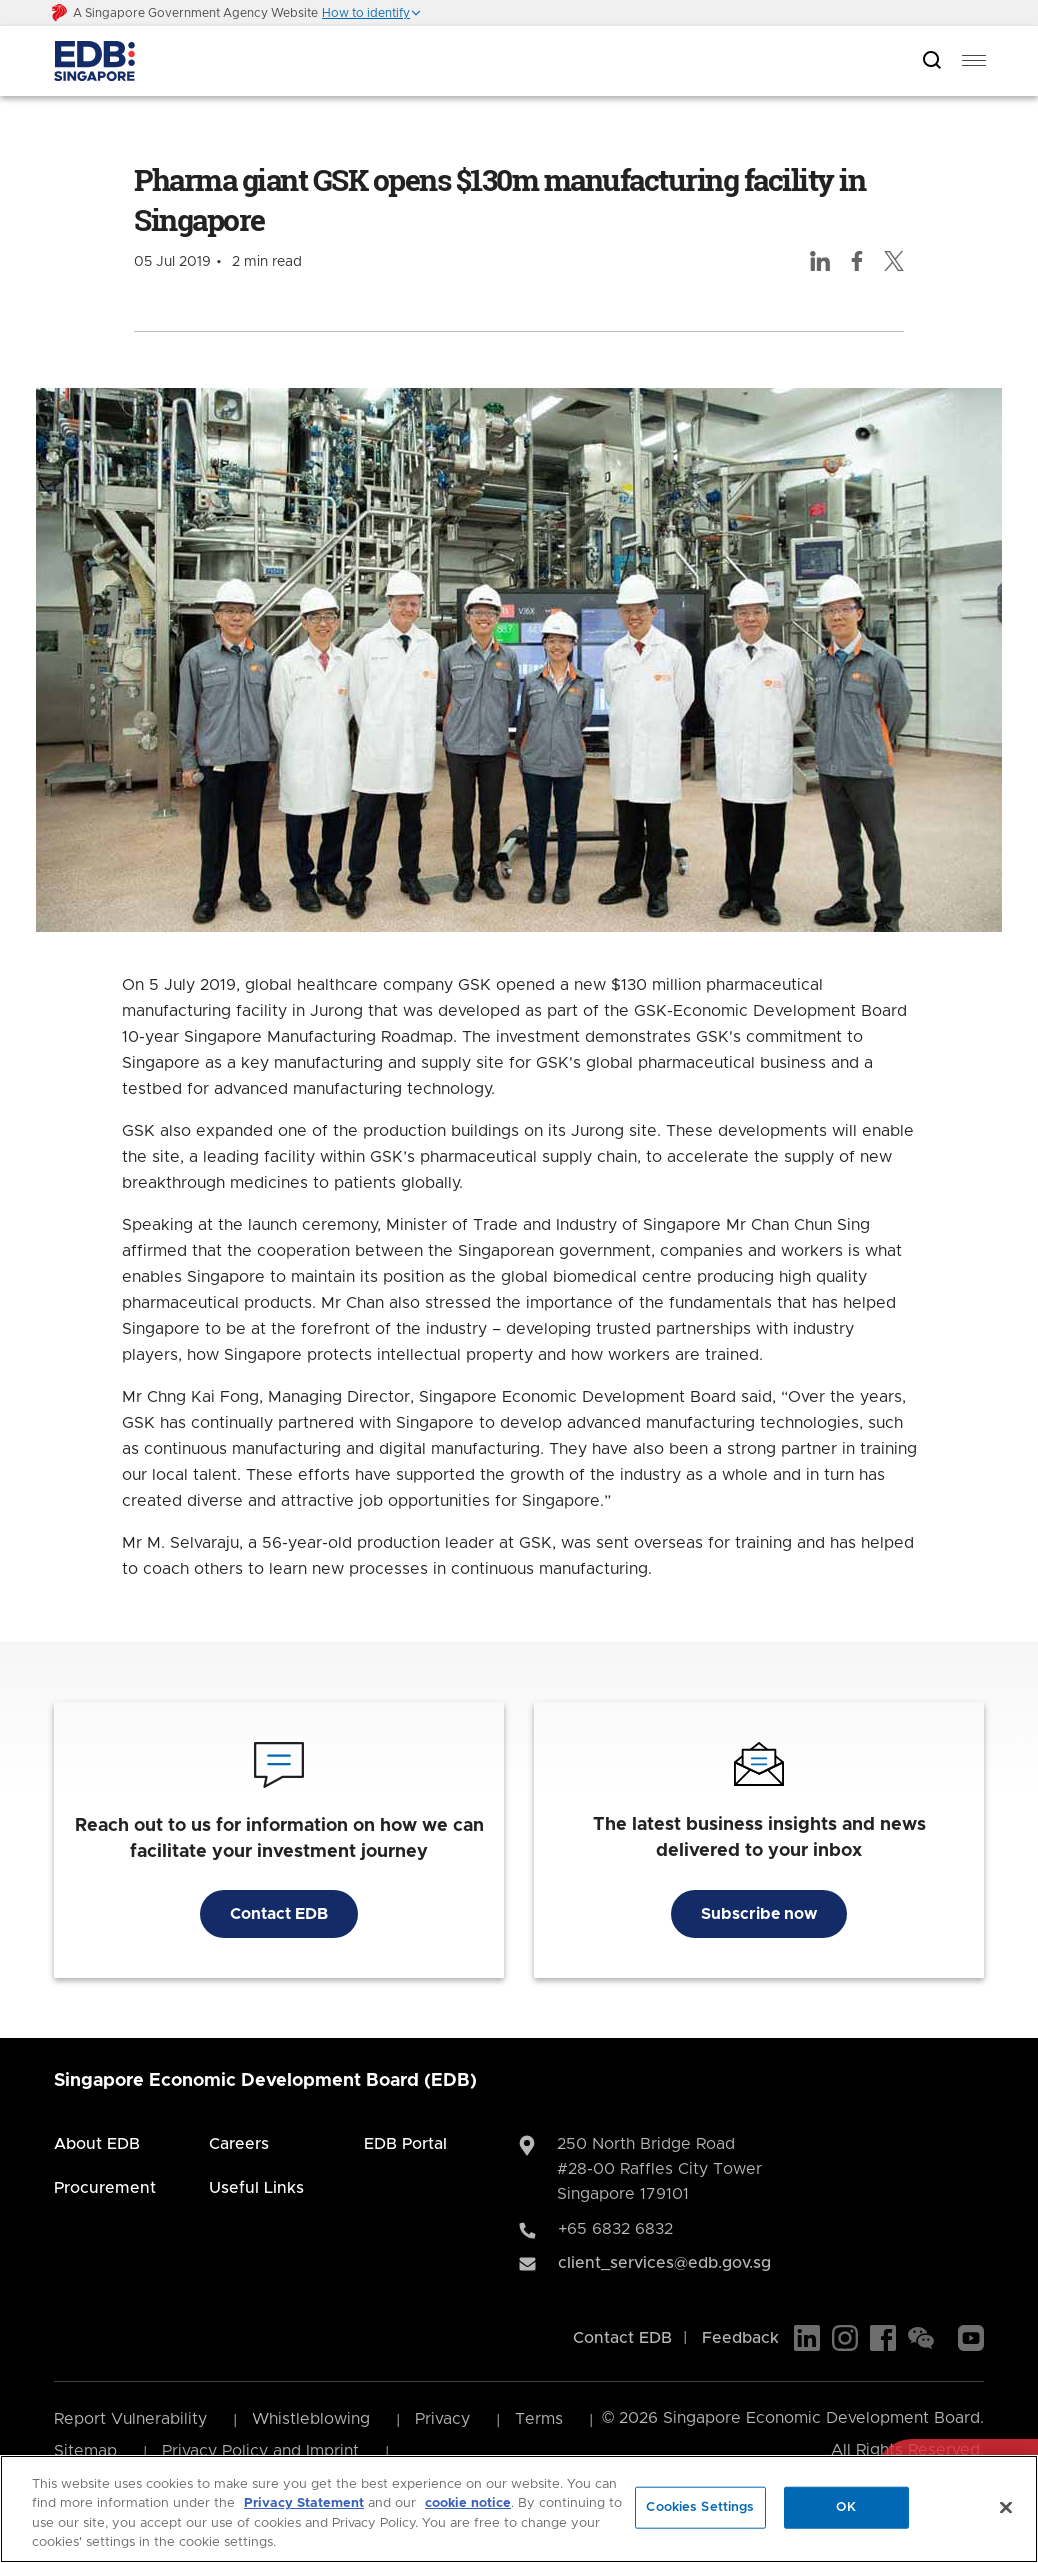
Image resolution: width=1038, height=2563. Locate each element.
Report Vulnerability (130, 2419)
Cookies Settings (700, 2507)
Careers (239, 2144)
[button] (372, 13)
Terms (539, 2419)
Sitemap (85, 2451)
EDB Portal (405, 2144)
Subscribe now (759, 1914)
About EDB (97, 2144)
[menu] (974, 61)
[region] (519, 2509)
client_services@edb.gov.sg (664, 2263)
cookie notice (468, 2503)
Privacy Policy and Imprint (260, 2451)
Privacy (442, 2419)
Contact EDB (279, 1914)
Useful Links (256, 2188)
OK (846, 2507)
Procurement (105, 2188)
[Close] (1006, 2507)
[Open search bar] (932, 61)
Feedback (740, 2338)
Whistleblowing (311, 2419)
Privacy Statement (304, 2503)
